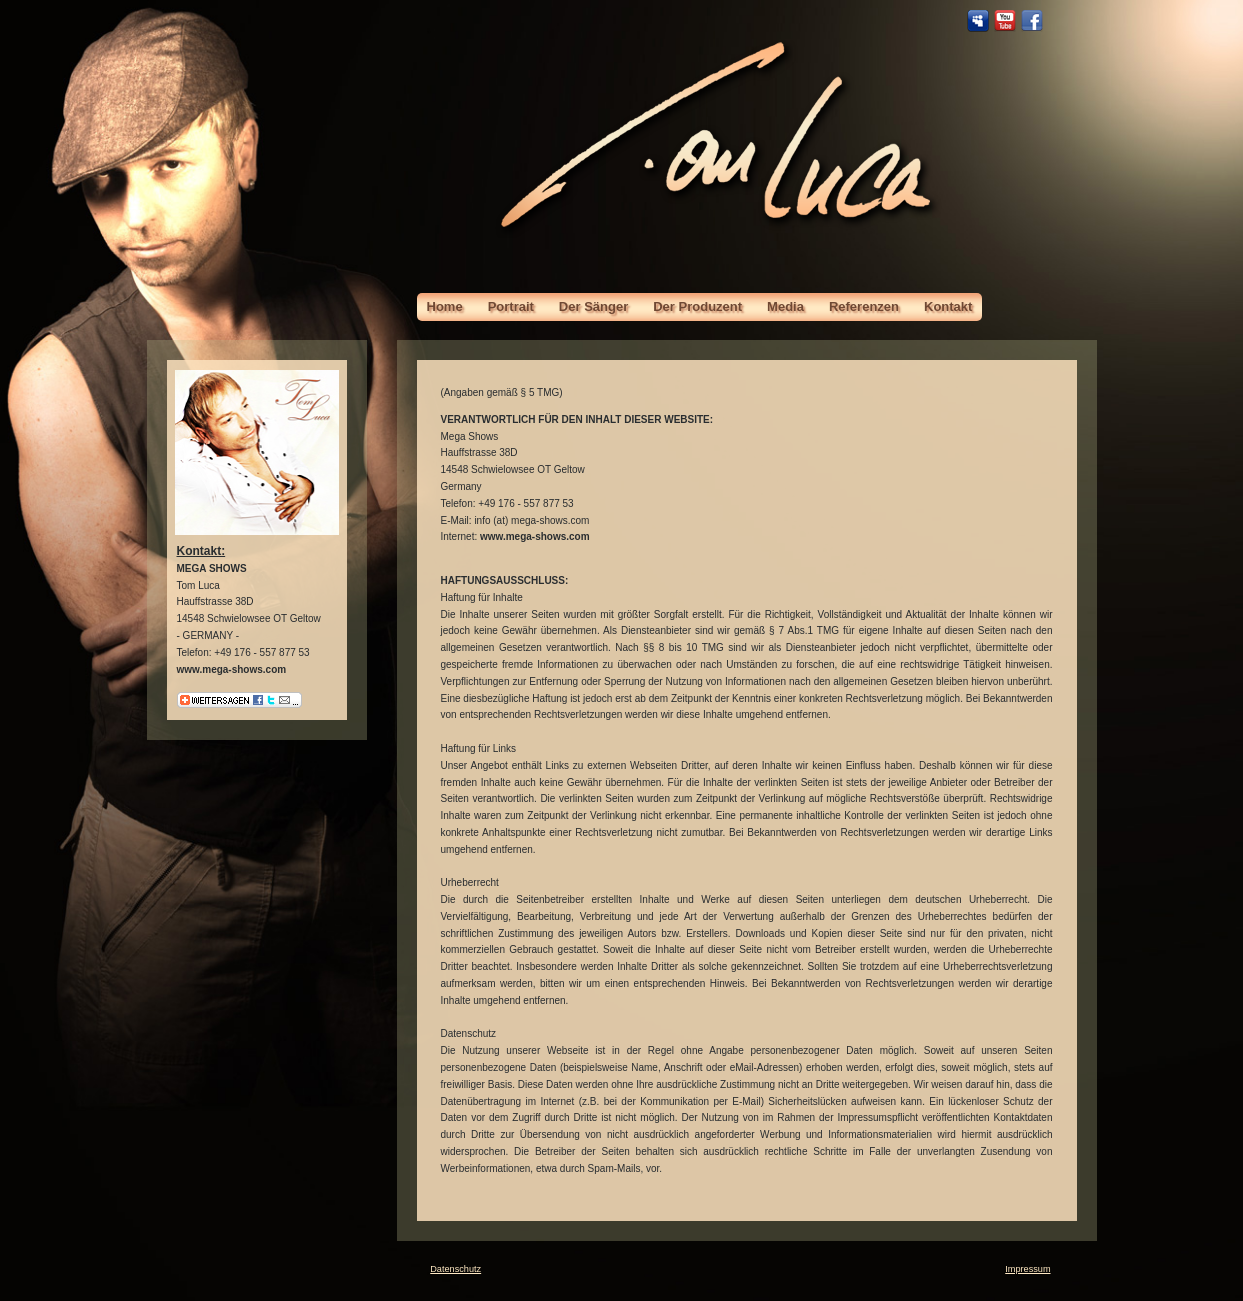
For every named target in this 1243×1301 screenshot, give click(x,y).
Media (785, 306)
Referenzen (864, 306)
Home (445, 306)
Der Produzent (697, 306)
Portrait (511, 306)
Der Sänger (593, 306)
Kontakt (948, 306)
